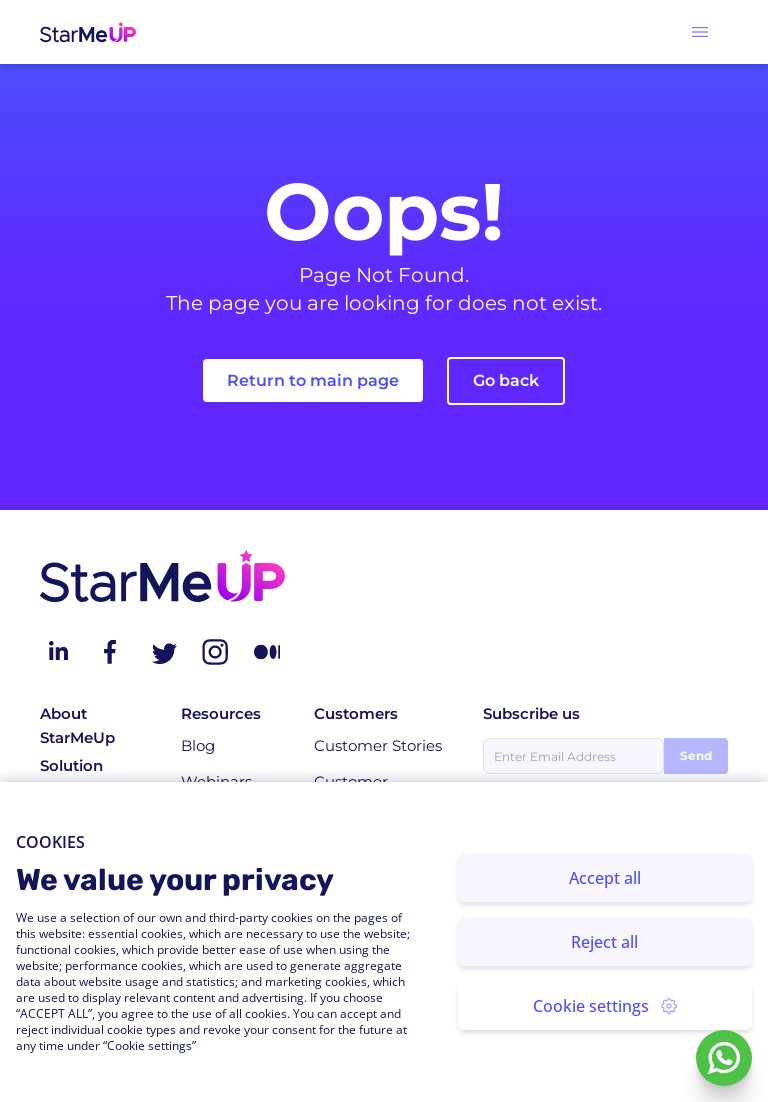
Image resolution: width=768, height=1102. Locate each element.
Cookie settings (605, 1006)
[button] (700, 32)
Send (696, 755)
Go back (506, 380)
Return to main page (313, 380)
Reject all (604, 942)
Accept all (605, 878)
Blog (198, 745)
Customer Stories (378, 745)
